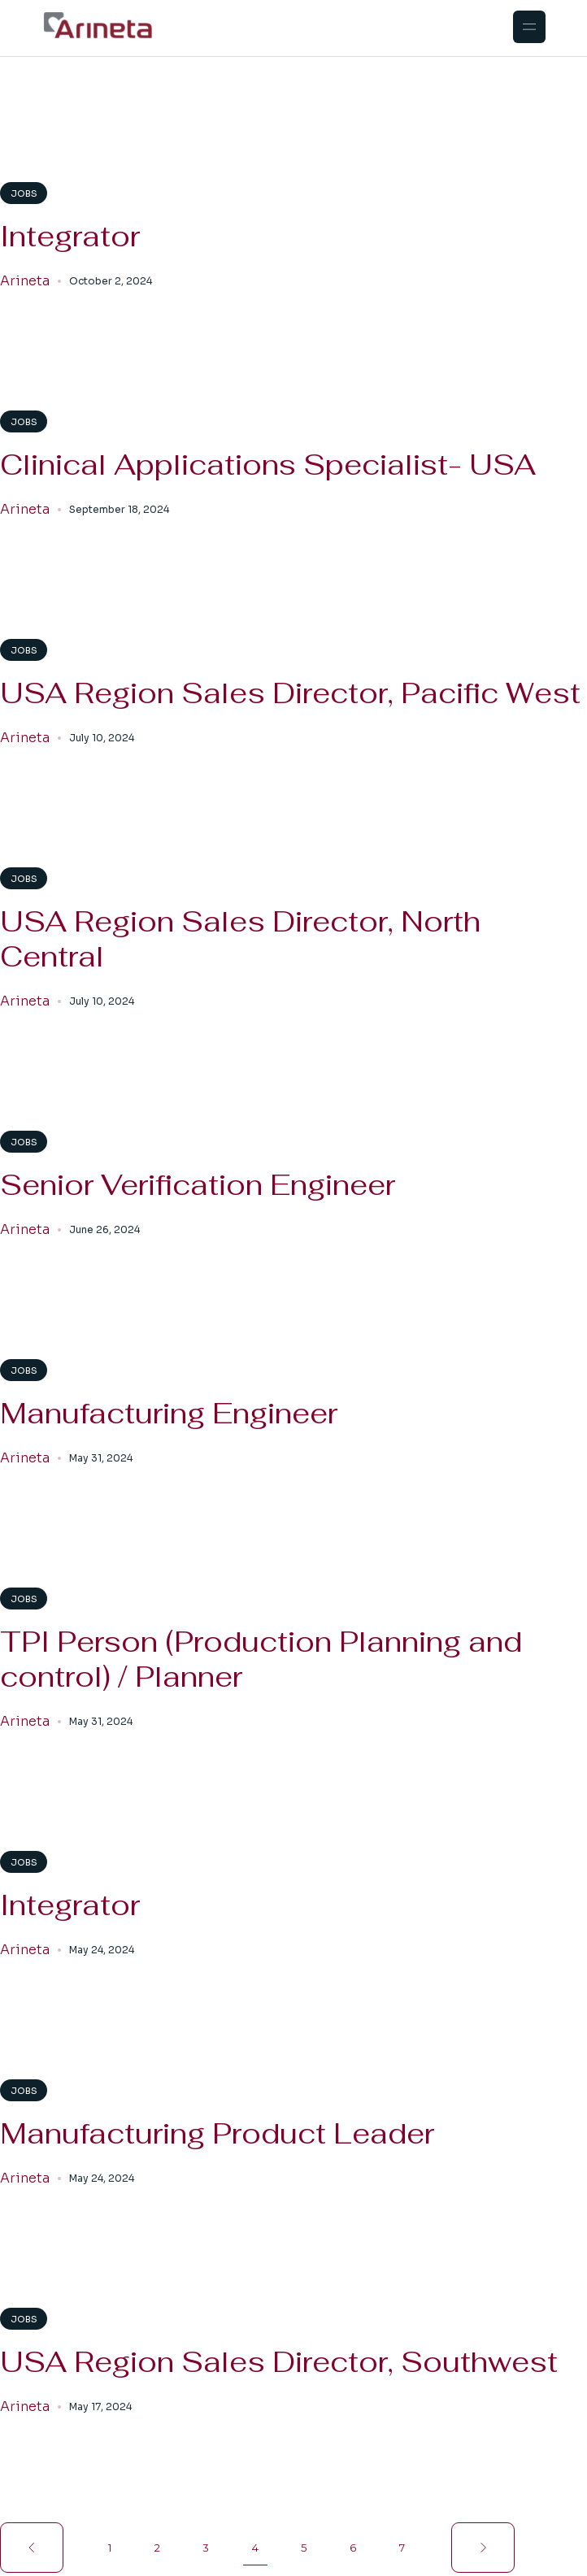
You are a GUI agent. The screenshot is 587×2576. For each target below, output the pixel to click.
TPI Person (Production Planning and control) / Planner (261, 1659)
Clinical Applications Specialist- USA (268, 464)
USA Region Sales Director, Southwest (279, 2362)
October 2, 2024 (110, 281)
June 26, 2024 (104, 1229)
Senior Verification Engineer (197, 1184)
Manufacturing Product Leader (217, 2133)
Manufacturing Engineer (168, 1413)
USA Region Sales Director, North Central (240, 939)
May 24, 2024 (101, 1950)
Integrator (70, 236)
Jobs (24, 193)
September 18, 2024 (119, 509)
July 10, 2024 (101, 738)
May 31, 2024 (101, 1458)
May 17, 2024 (100, 2406)
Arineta (25, 281)
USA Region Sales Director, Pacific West (290, 693)
